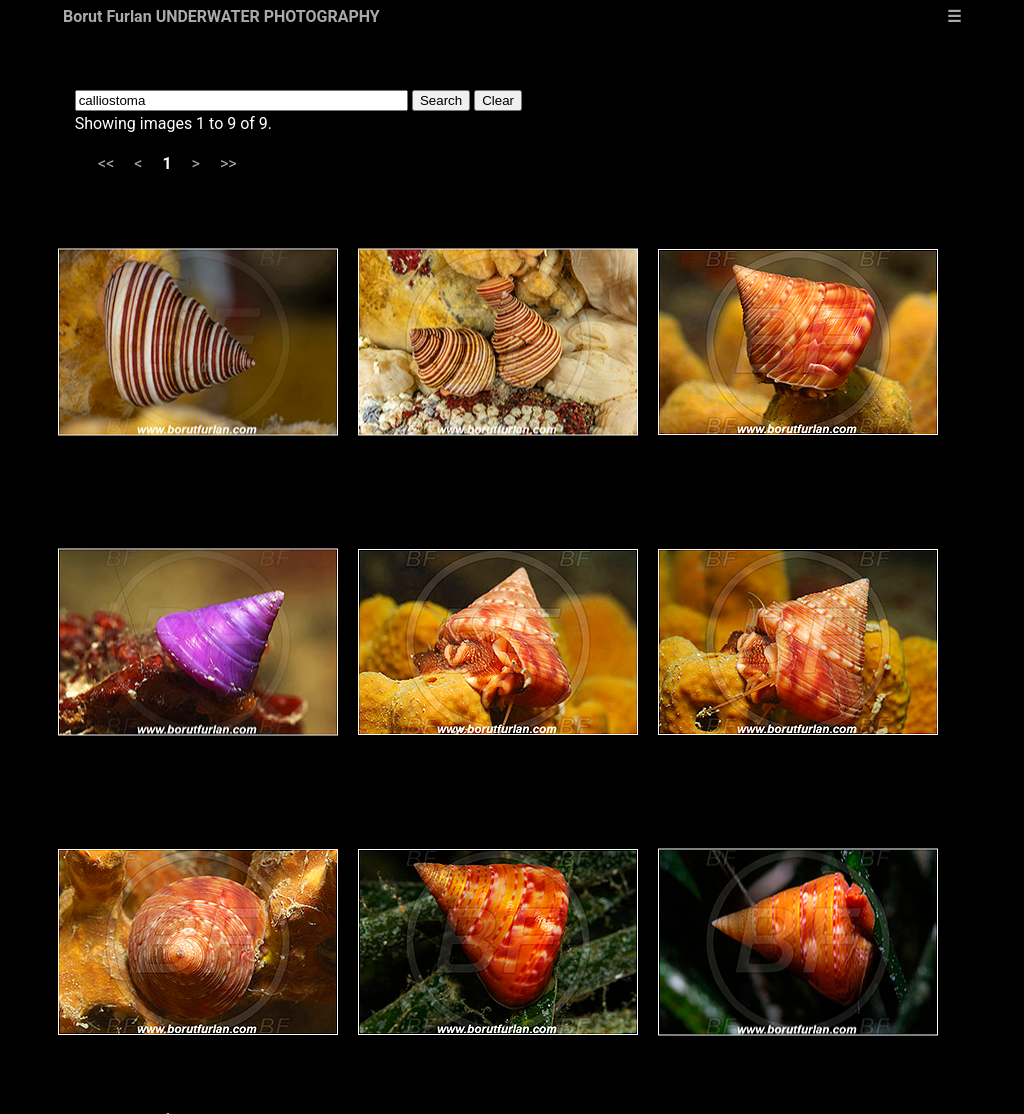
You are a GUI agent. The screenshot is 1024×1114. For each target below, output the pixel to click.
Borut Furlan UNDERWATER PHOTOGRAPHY (221, 16)
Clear (498, 100)
